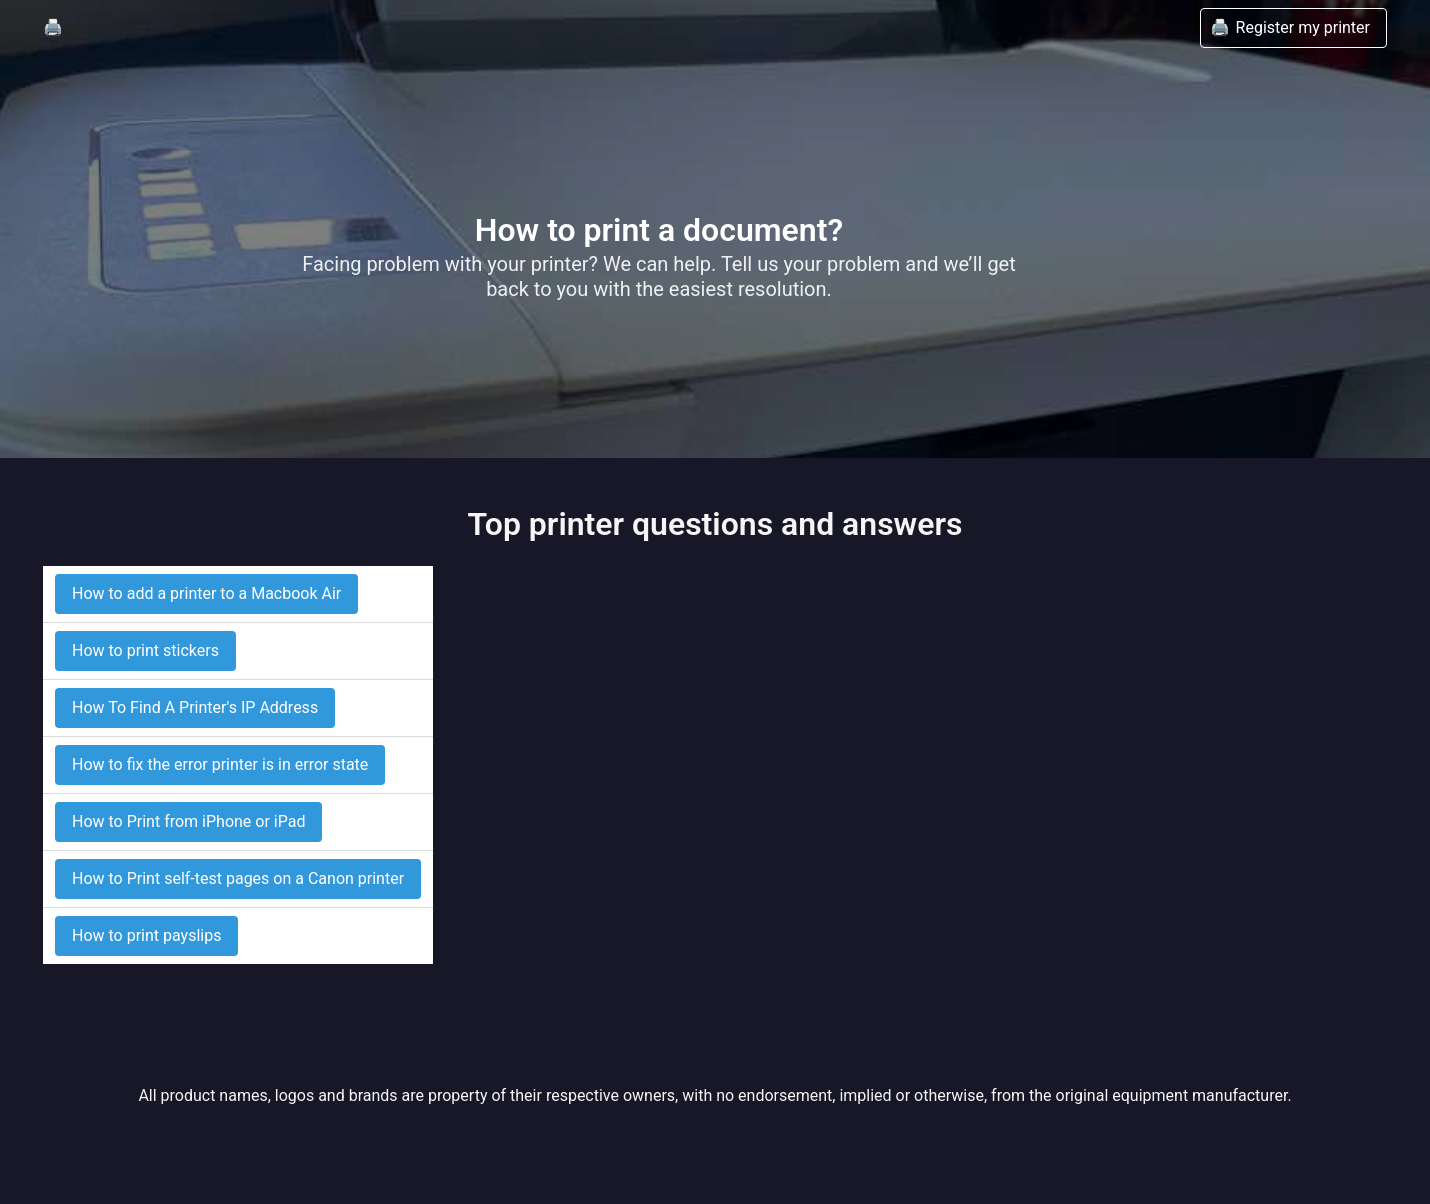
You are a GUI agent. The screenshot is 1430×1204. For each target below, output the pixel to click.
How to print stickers (145, 650)
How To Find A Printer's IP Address (195, 707)
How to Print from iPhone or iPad (188, 821)
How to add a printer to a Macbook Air (206, 593)
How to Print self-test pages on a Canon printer (238, 878)
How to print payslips (146, 935)
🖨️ (53, 27)
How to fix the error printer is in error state (220, 764)
